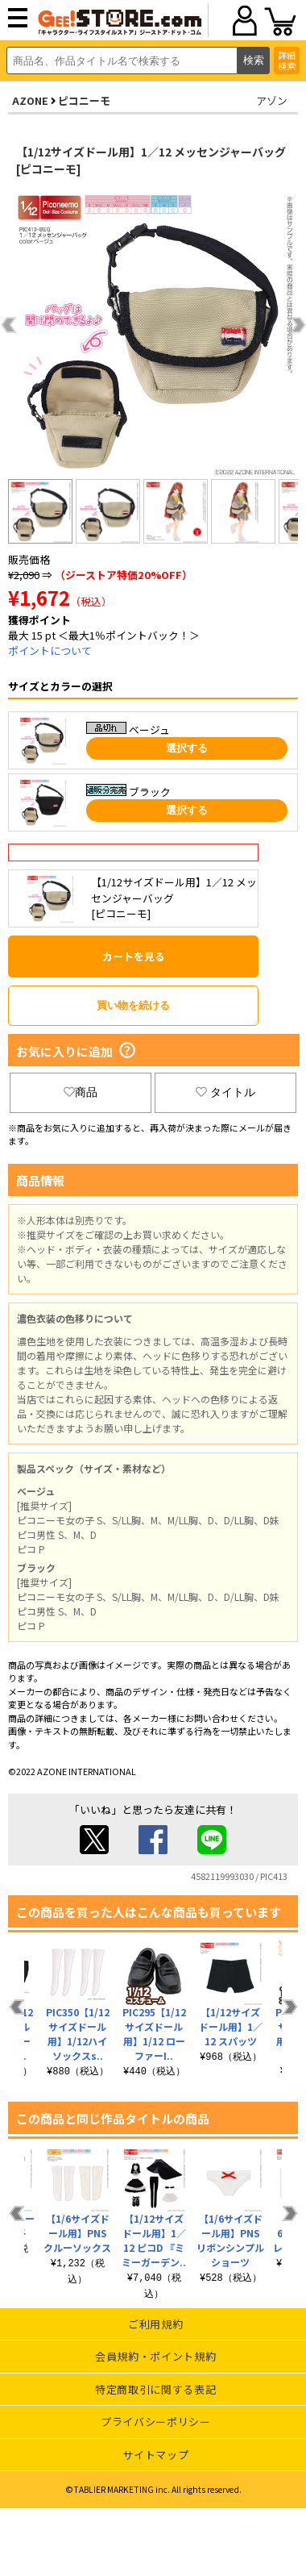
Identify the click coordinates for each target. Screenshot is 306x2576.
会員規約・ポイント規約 (155, 2356)
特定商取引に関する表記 (155, 2389)
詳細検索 (287, 60)
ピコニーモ (84, 100)
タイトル (225, 1092)
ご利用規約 (155, 2324)
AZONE (30, 100)
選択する (187, 748)
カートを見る (133, 956)
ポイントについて (50, 650)
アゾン (271, 100)
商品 (80, 1092)
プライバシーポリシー (156, 2421)
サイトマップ (155, 2454)
